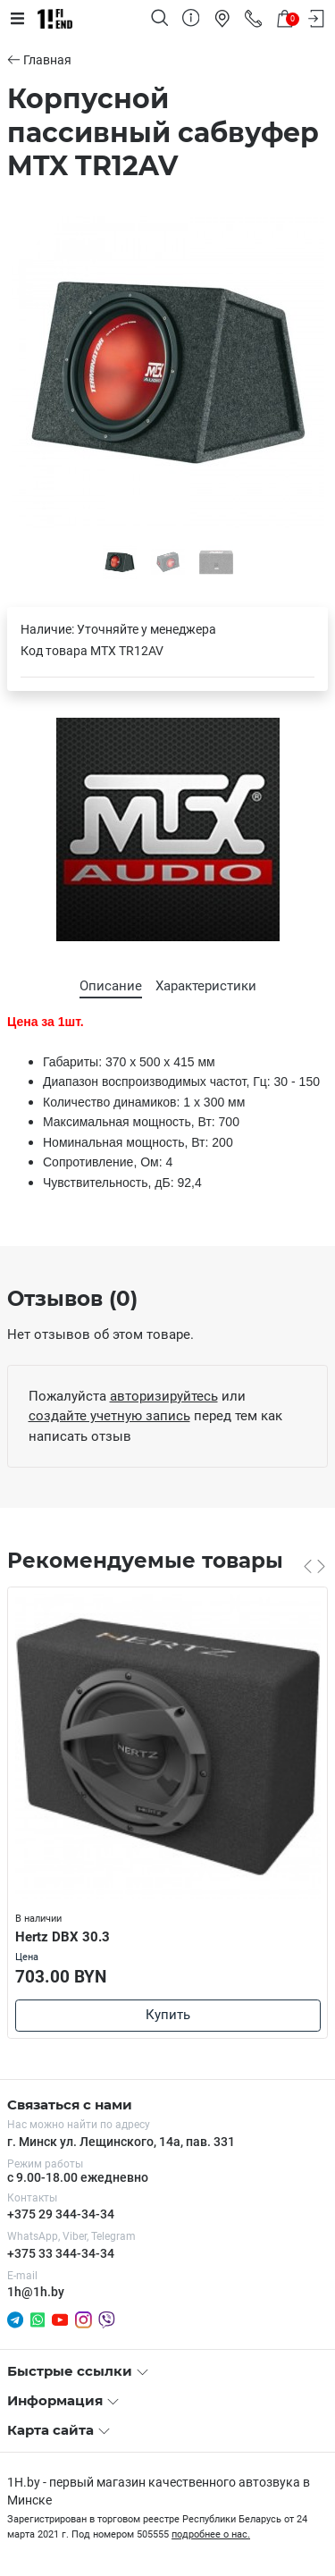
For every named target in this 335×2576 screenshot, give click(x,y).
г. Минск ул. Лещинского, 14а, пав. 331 (121, 2141)
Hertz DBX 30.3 (62, 1937)
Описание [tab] (111, 986)
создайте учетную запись (109, 1416)
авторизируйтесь (164, 1396)
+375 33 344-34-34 (60, 2253)
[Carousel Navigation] (314, 1566)
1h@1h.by (35, 2292)
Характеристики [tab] (205, 986)
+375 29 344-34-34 (60, 2214)
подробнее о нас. (211, 2534)
